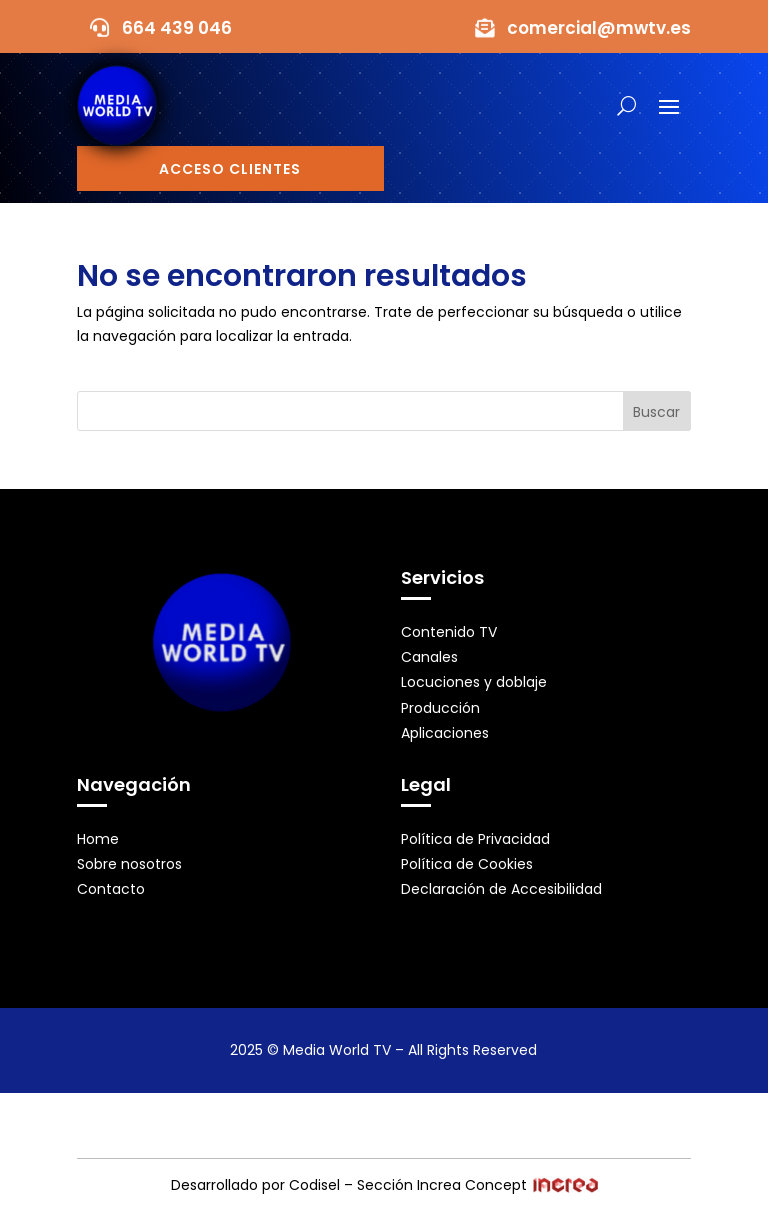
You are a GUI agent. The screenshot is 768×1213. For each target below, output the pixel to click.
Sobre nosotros (129, 864)
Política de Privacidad (475, 839)
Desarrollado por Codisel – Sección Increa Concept (384, 1185)
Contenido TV (449, 632)
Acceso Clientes (230, 169)
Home (98, 839)
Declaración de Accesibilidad (501, 889)
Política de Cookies (467, 864)
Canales (429, 657)
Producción (440, 708)
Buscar (656, 412)
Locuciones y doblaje (474, 682)
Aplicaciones (445, 733)
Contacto (111, 889)
